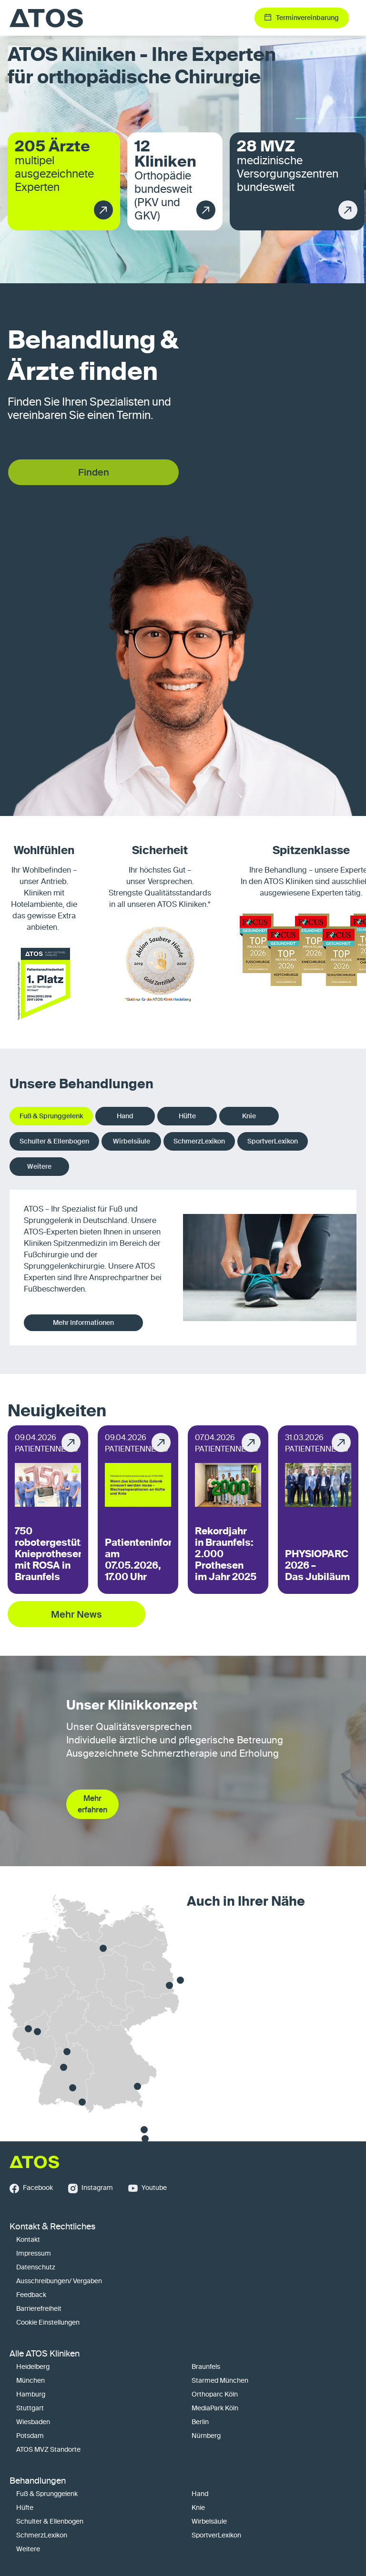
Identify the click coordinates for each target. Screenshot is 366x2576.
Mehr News (76, 1614)
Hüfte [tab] (187, 1116)
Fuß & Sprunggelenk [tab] (51, 1116)
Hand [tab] (125, 1116)
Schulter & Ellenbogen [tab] (54, 1141)
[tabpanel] (183, 1267)
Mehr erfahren (92, 1804)
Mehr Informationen (83, 1322)
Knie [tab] (249, 1116)
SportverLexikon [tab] (272, 1141)
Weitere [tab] (39, 1166)
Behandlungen (38, 2481)
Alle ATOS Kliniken (45, 2354)
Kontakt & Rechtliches (52, 2227)
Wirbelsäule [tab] (131, 1141)
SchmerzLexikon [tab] (199, 1141)
